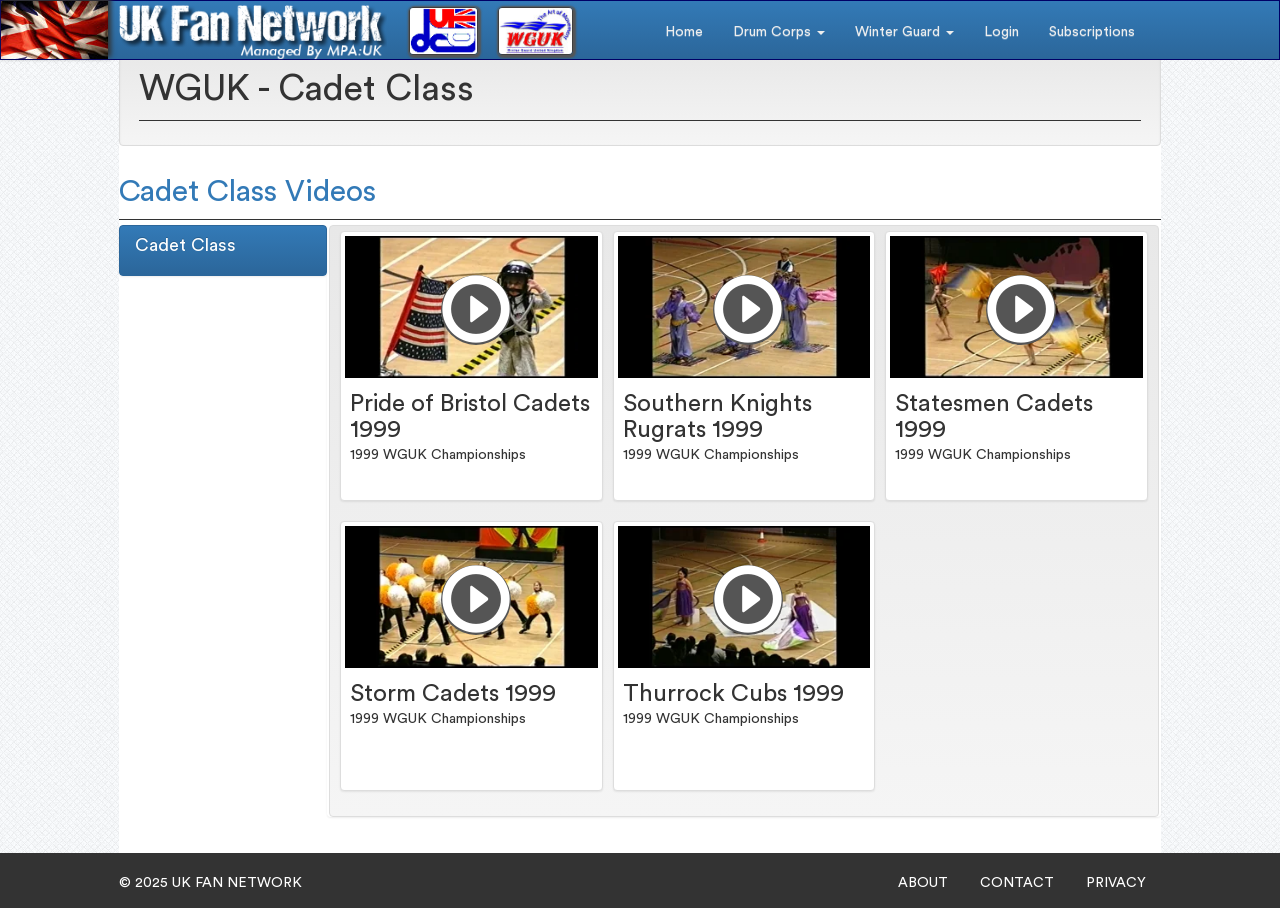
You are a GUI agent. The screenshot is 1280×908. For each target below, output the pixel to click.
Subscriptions (1092, 32)
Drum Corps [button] (779, 32)
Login (1001, 32)
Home (684, 32)
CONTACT (1017, 883)
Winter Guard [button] (904, 32)
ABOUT (923, 883)
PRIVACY (1116, 883)
